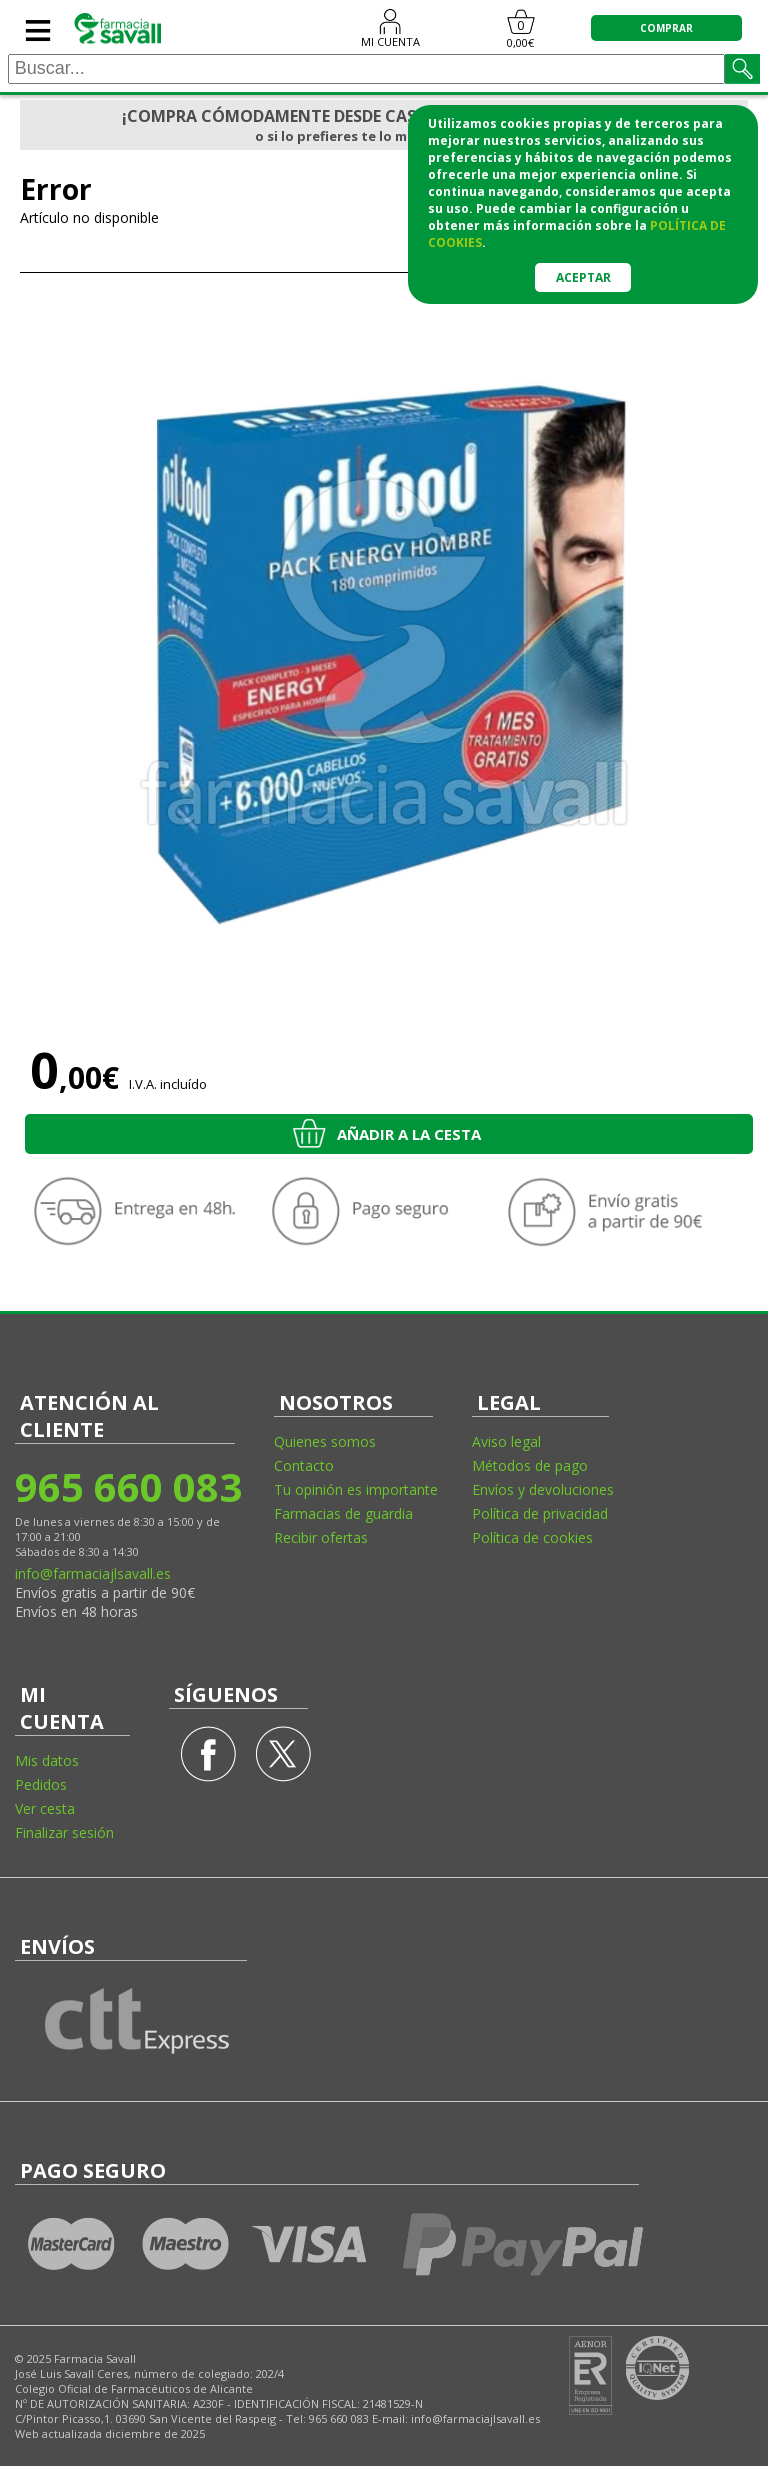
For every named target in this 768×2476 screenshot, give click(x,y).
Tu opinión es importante (356, 1489)
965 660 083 (127, 1486)
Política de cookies (532, 1537)
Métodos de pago (530, 1465)
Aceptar (583, 277)
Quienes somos (325, 1441)
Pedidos (41, 1784)
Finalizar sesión (64, 1832)
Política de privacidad (540, 1513)
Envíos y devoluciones (543, 1489)
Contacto (304, 1465)
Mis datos (47, 1760)
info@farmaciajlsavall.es (93, 1573)
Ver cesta (45, 1808)
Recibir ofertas (321, 1537)
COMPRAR (666, 28)
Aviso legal (506, 1441)
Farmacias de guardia (343, 1513)
